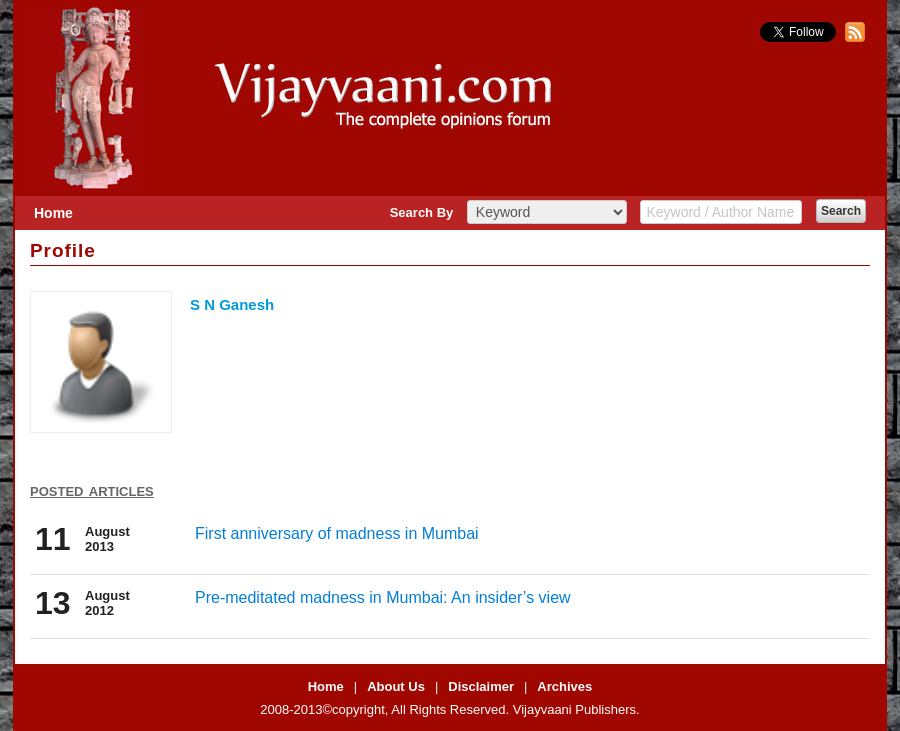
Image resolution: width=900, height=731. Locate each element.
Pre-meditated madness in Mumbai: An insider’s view (383, 597)
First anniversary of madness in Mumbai (337, 533)
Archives (564, 686)
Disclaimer (481, 686)
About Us (396, 686)
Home (53, 213)
